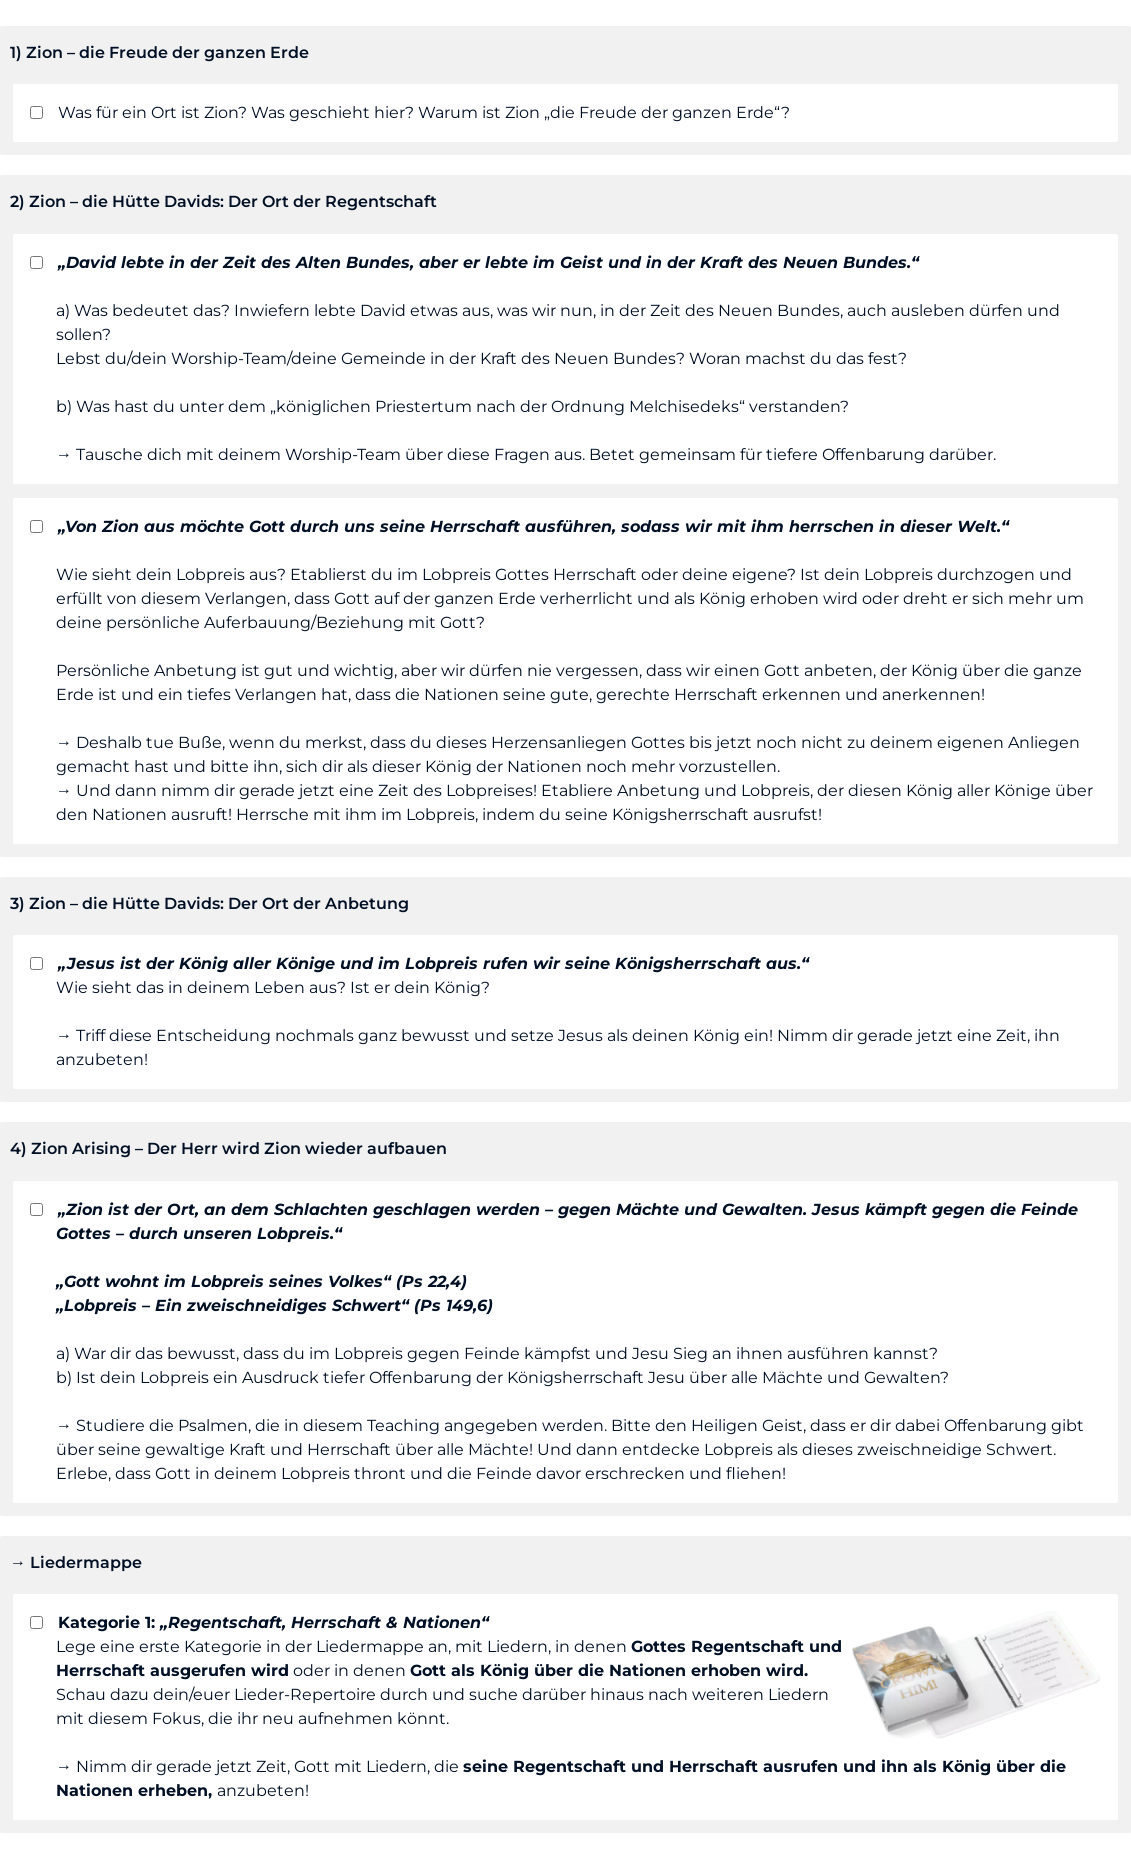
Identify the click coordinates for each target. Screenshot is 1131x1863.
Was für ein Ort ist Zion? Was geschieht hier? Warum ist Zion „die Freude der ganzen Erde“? (408, 112)
